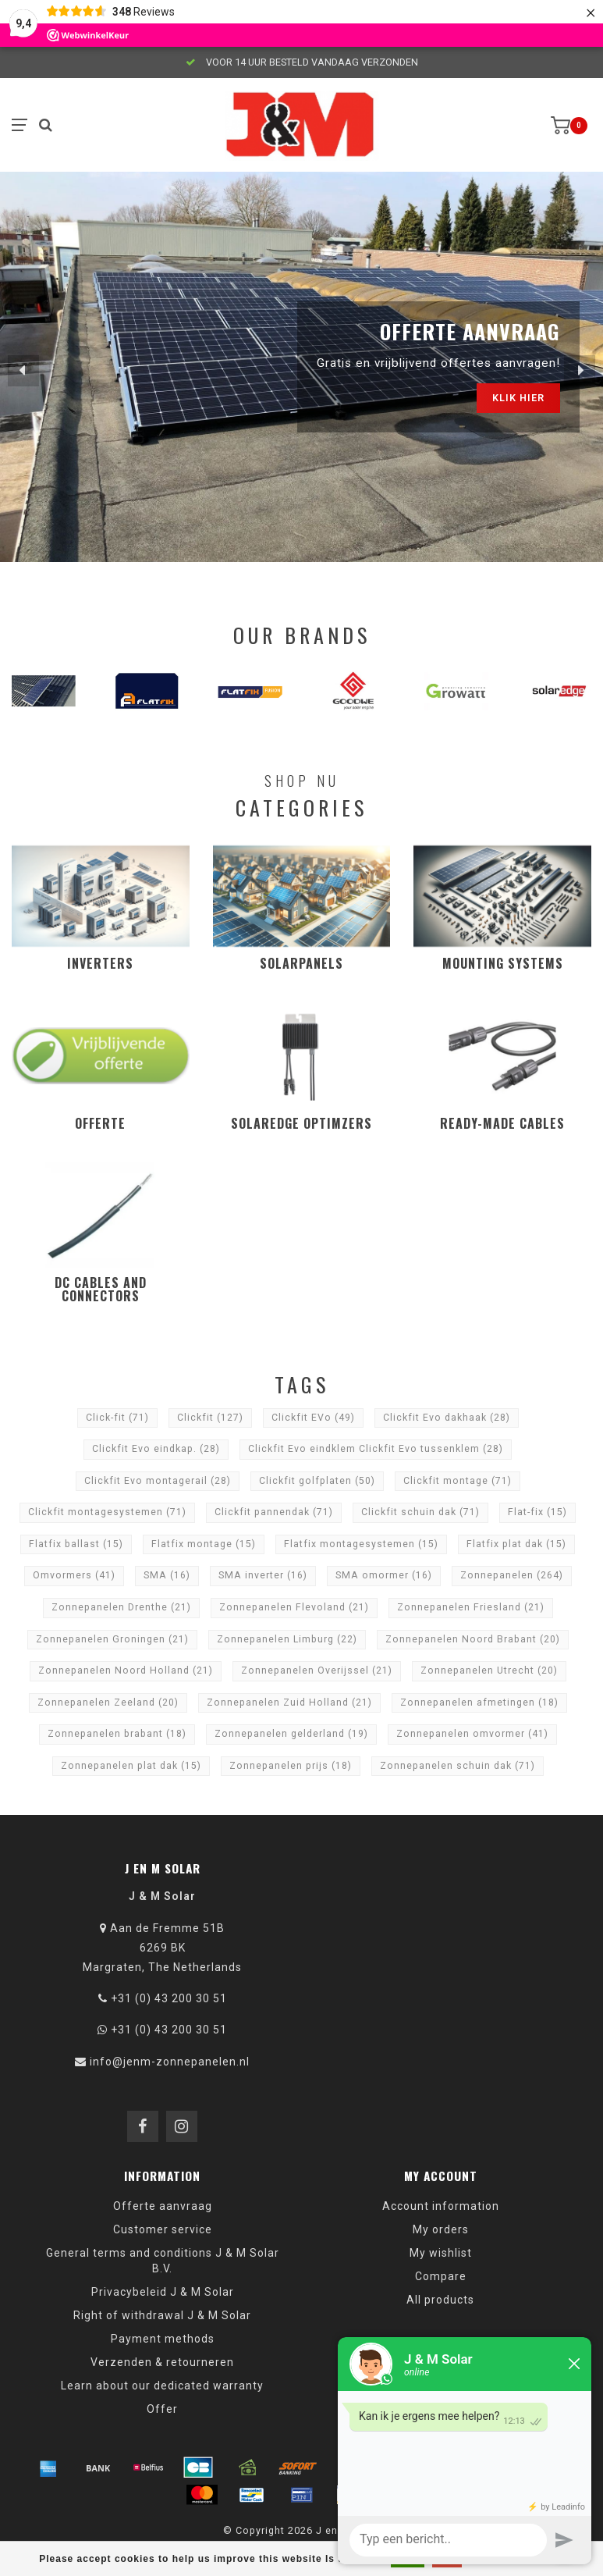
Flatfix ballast (76, 1544)
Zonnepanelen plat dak (131, 1765)
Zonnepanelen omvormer (472, 1733)
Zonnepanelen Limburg (287, 1639)
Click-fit (117, 1417)
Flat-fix (537, 1512)
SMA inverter (262, 1575)
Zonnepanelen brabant (117, 1733)
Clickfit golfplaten (317, 1480)
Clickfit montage (457, 1480)
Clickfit (210, 1417)
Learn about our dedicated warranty (162, 2385)
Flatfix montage (203, 1544)
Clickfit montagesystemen (107, 1512)
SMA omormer (383, 1575)
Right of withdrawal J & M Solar (162, 2315)
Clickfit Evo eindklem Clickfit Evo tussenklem (375, 1448)
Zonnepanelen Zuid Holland (289, 1702)
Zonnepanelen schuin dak (457, 1765)
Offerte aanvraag (162, 2206)
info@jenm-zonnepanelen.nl (170, 2061)
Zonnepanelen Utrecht (489, 1670)
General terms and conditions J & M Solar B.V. (162, 2261)
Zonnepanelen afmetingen (479, 1702)
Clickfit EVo (313, 1417)
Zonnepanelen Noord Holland (125, 1670)
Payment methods (163, 2338)
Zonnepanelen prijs (290, 1765)
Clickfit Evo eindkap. (156, 1448)
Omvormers (74, 1575)
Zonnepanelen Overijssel (316, 1670)
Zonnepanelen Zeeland (108, 1702)
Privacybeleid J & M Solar (162, 2292)
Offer (162, 2409)
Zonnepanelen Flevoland (294, 1607)
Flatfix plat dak (516, 1544)
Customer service (162, 2229)
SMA (167, 1575)
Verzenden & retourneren (162, 2362)
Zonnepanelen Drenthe (121, 1607)
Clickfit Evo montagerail (157, 1480)
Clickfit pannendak (274, 1512)
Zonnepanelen (511, 1575)
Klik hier (518, 398)
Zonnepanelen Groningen (112, 1639)
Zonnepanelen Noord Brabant (472, 1639)
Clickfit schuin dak (420, 1512)
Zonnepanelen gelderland (291, 1733)
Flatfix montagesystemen (361, 1544)
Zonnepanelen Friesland (470, 1607)
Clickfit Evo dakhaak (446, 1417)
